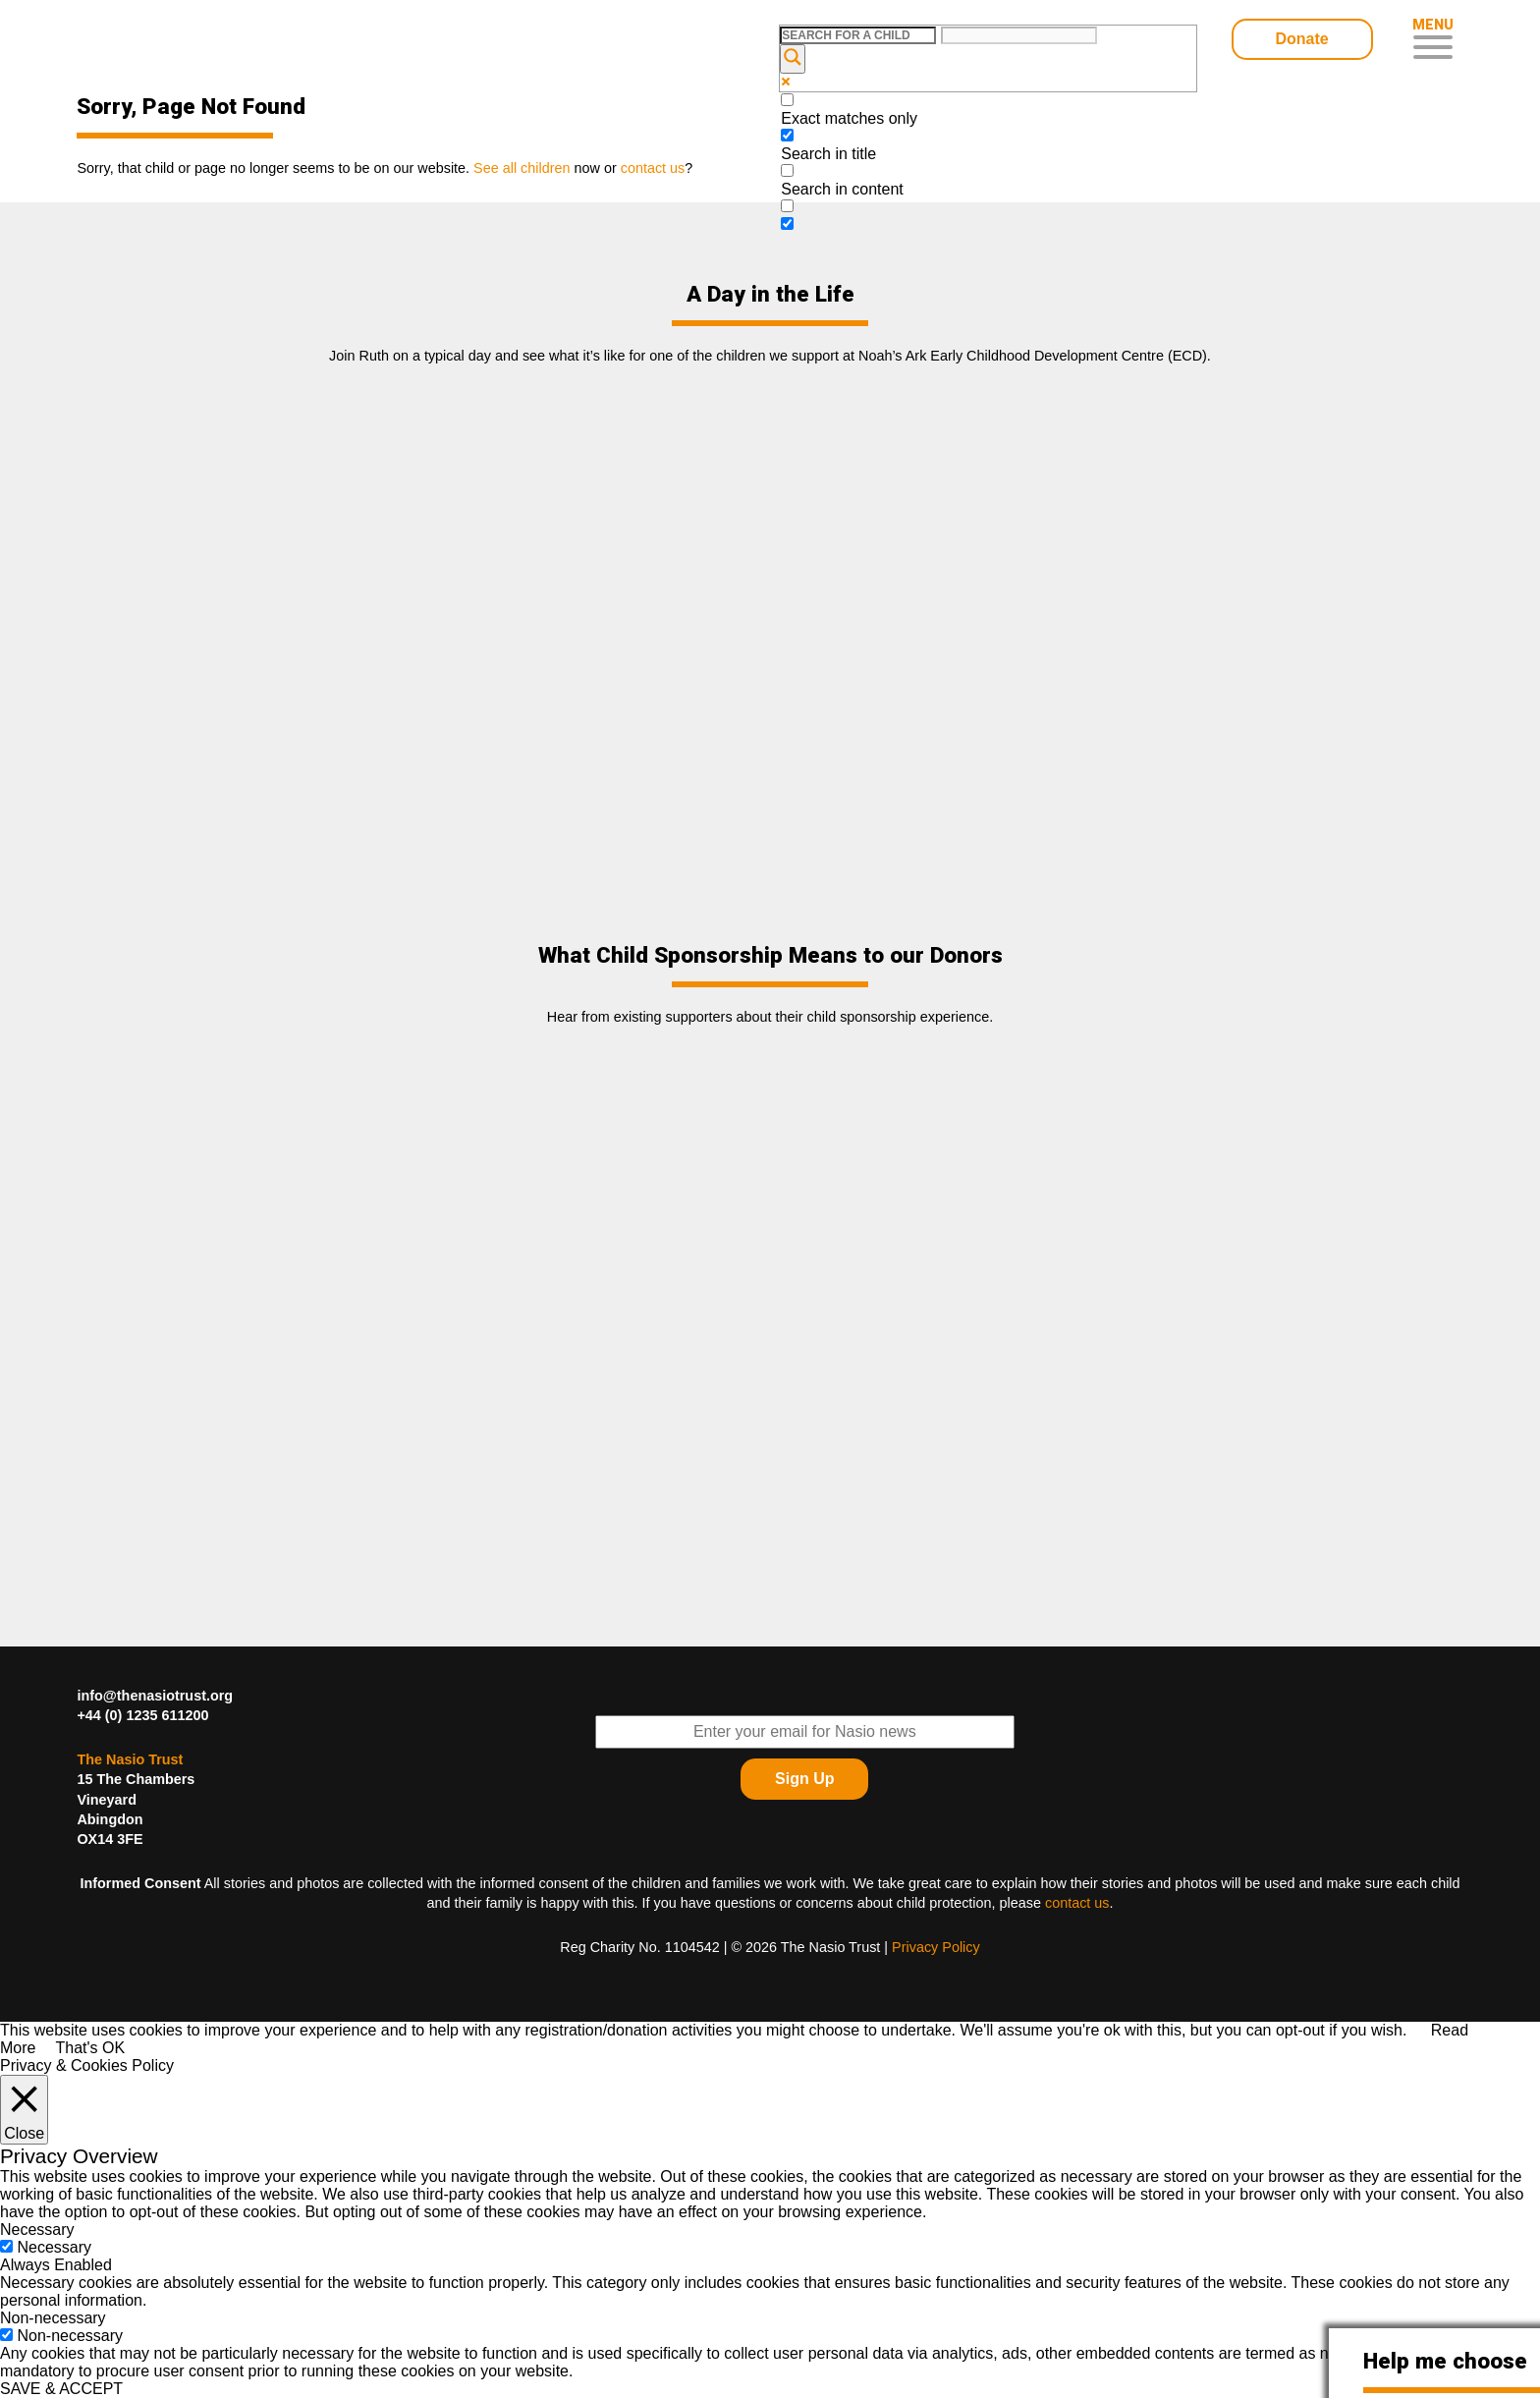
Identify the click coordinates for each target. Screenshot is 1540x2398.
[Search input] (858, 35)
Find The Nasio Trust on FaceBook (1438, 1710)
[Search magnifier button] (792, 59)
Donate (1301, 38)
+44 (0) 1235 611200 (142, 1715)
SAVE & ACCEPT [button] (61, 2388)
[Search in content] (787, 170)
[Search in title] (787, 135)
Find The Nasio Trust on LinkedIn (1389, 1759)
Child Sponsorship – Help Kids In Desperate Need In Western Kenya (217, 42)
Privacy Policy (936, 1947)
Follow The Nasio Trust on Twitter (1389, 1710)
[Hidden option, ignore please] (787, 223)
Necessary (54, 2247)
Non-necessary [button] (53, 2318)
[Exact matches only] (787, 99)
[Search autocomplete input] (1019, 35)
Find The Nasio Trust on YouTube (1438, 1759)
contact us (1077, 1903)
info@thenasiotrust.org (155, 1695)
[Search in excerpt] (787, 205)
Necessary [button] (37, 2229)
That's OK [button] (90, 2047)
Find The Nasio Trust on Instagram (1438, 1808)
